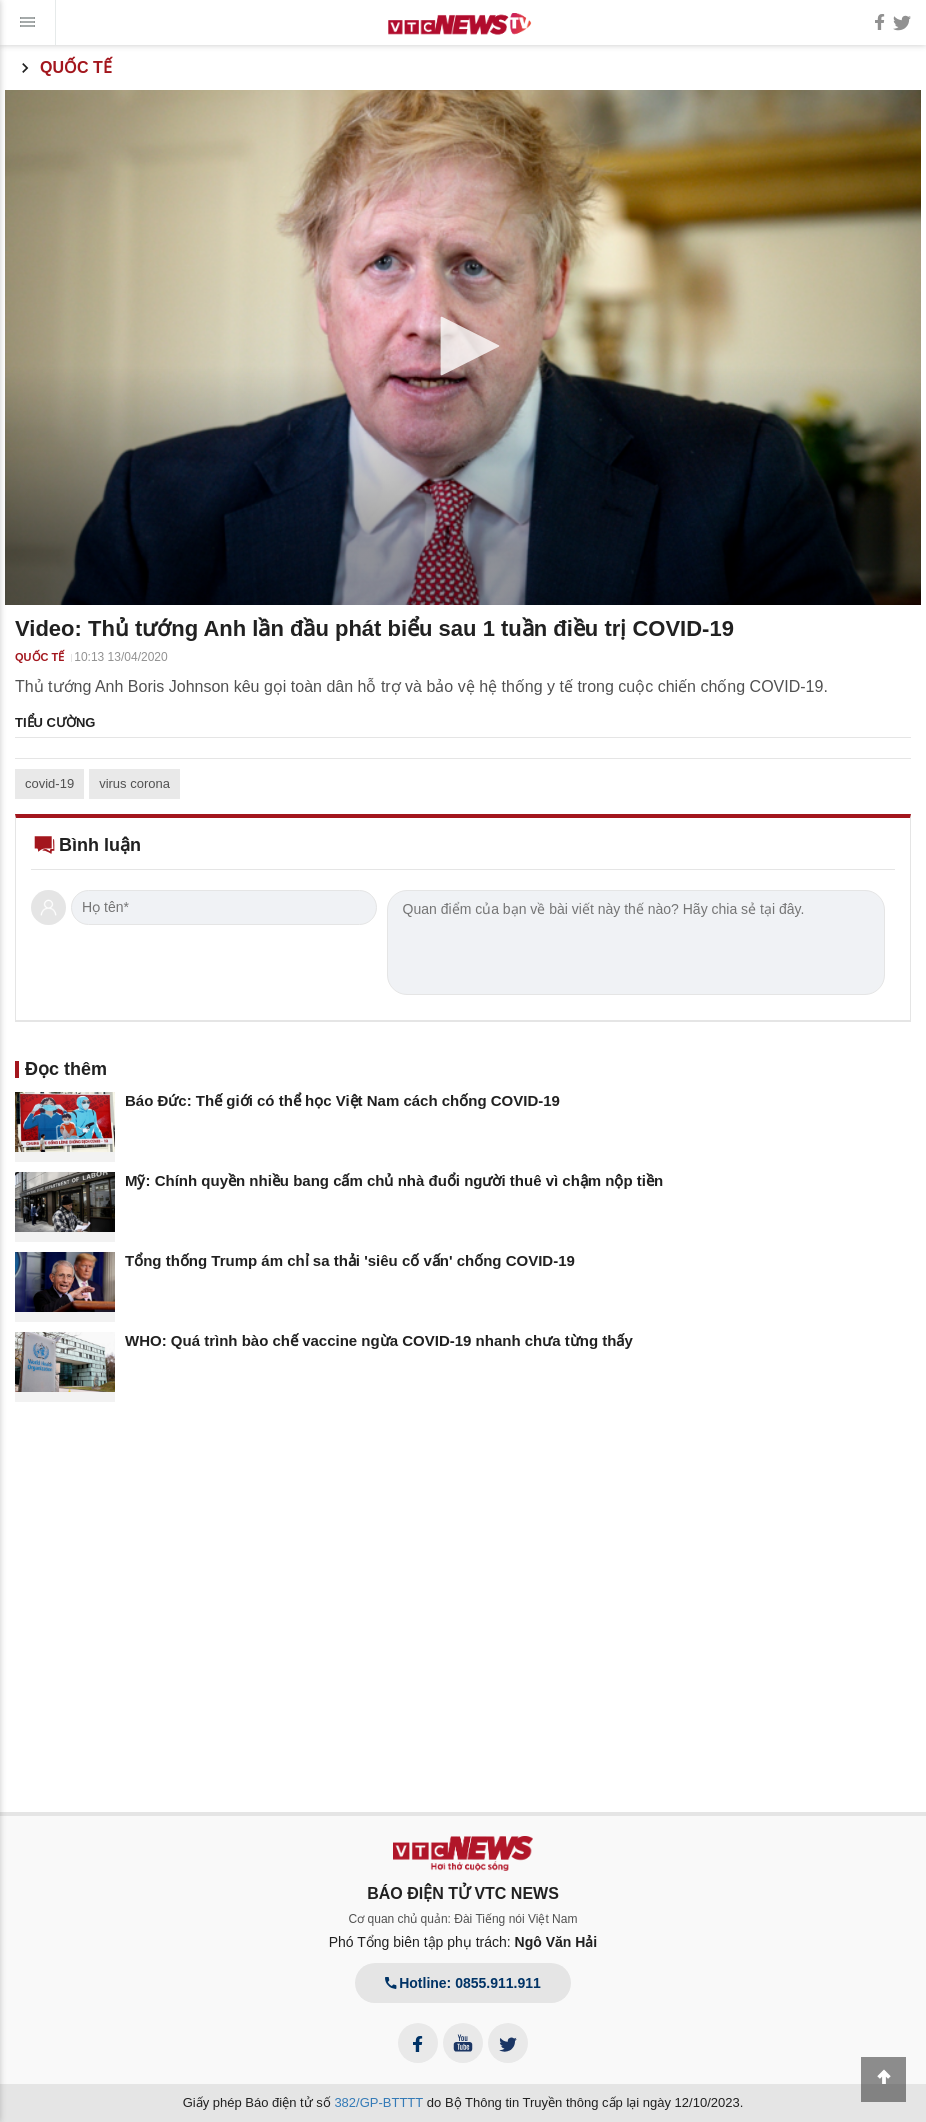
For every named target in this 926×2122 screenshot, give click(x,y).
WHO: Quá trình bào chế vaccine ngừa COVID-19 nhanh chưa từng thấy (379, 1340)
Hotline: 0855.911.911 (463, 1983)
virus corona (134, 783)
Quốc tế (63, 68)
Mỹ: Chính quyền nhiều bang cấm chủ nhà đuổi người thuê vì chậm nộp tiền (394, 1180)
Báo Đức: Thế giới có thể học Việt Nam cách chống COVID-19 (342, 1100)
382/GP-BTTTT (378, 2102)
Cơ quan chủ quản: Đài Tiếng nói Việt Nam (463, 1919)
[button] (463, 346)
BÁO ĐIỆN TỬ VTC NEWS (463, 1893)
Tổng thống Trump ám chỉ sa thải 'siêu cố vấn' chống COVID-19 (350, 1260)
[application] (463, 347)
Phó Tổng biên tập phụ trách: (463, 1942)
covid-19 (49, 783)
